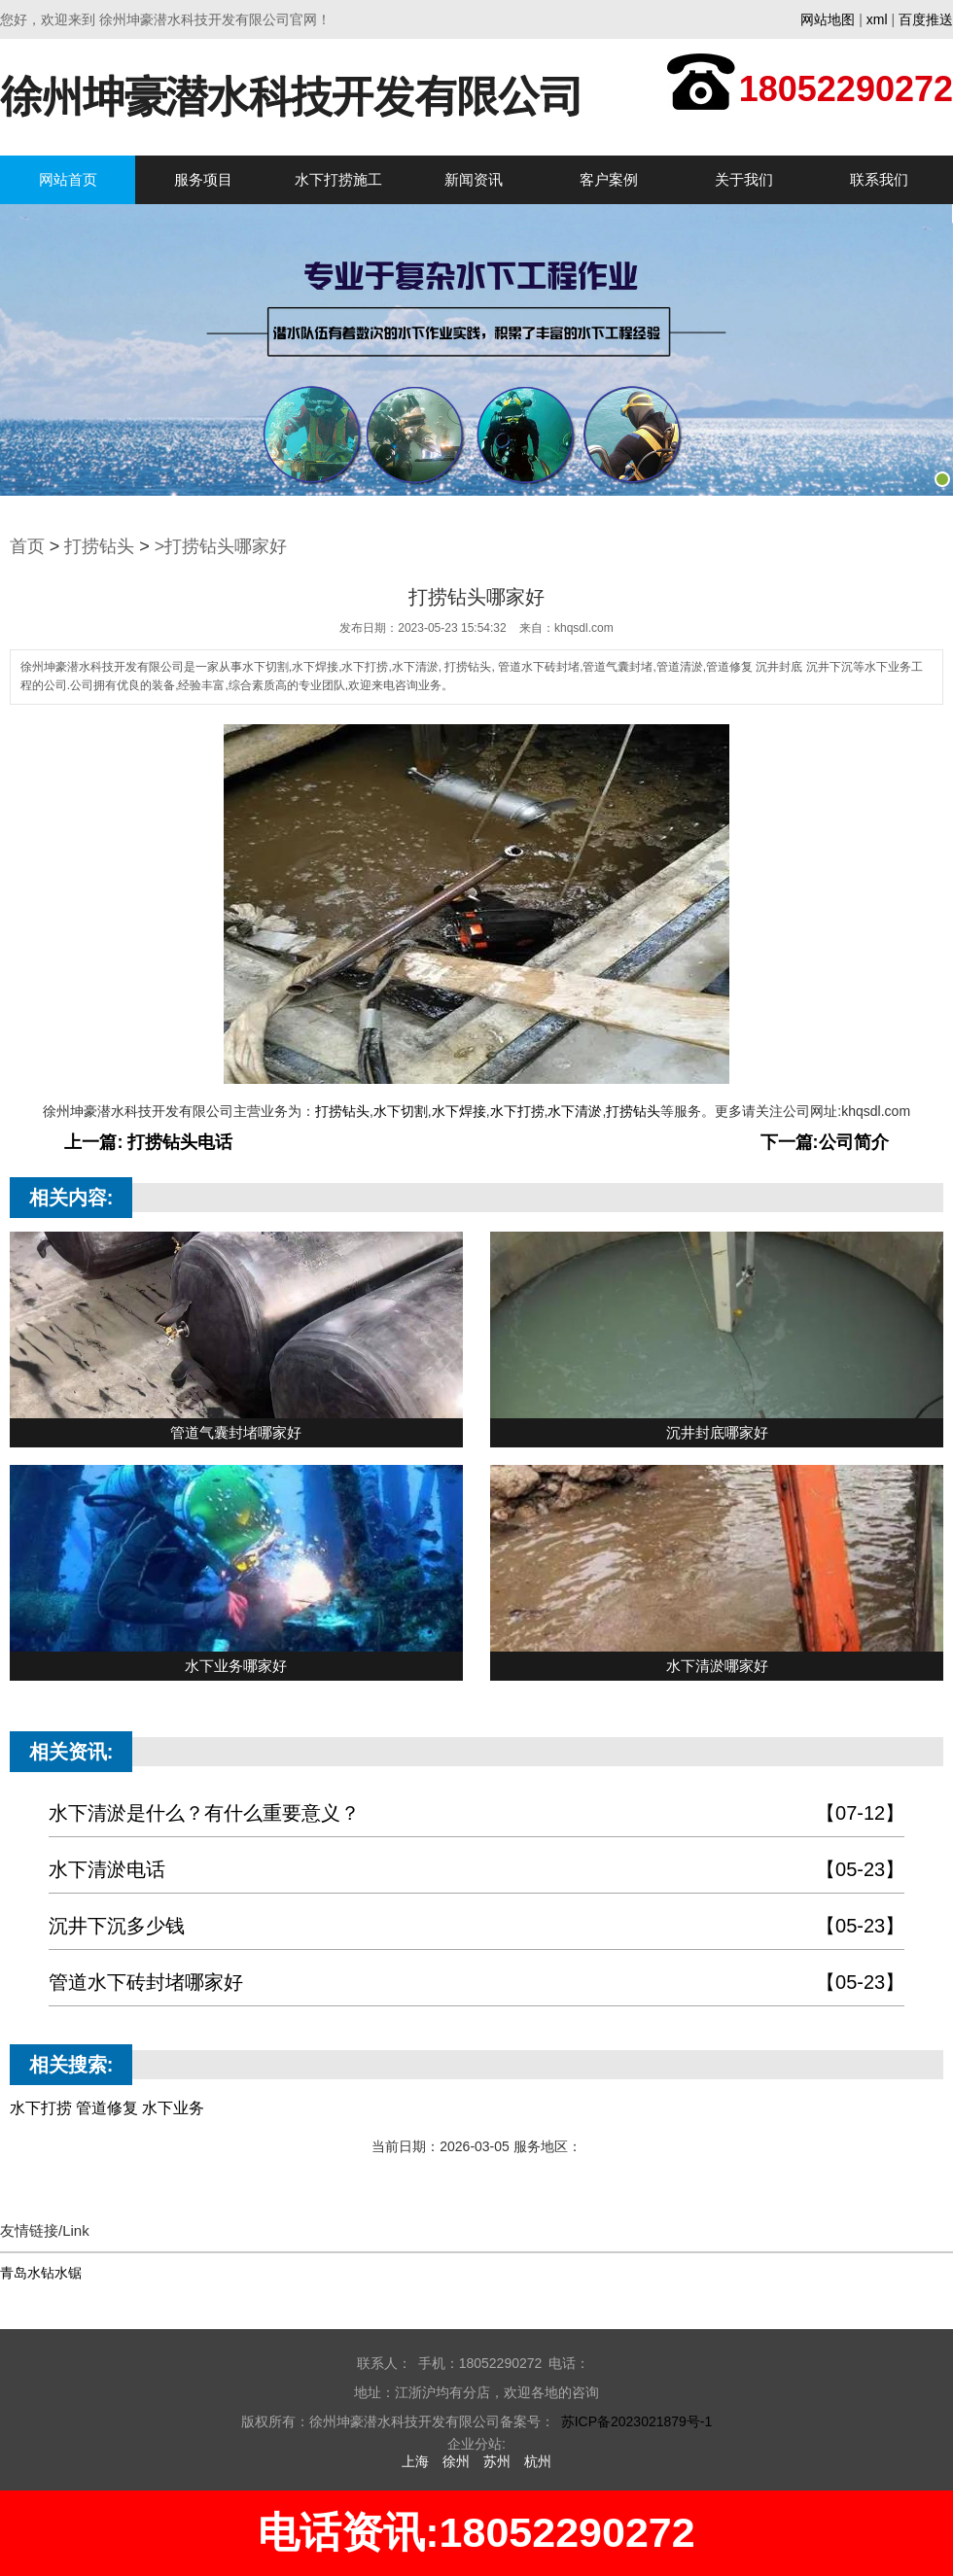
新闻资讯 (473, 179)
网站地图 (827, 19)
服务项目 (203, 179)
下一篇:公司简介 (824, 1142)
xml (877, 19)
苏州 (497, 2461)
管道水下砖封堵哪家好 (476, 1982)
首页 (27, 546)
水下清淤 (574, 1111)
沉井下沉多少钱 (476, 1926)
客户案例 (609, 179)
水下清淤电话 (476, 1870)
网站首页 (68, 179)
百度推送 (926, 19)
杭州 (537, 2461)
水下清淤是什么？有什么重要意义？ (476, 1813)
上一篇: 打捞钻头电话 (148, 1142)
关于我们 (744, 179)
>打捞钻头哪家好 (221, 546)
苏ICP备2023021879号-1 (637, 2421)
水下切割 (400, 1111)
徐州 (456, 2461)
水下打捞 (517, 1111)
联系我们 (879, 179)
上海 (415, 2461)
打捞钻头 (99, 546)
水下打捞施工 (338, 179)
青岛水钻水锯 (41, 2272)
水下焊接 (459, 1111)
